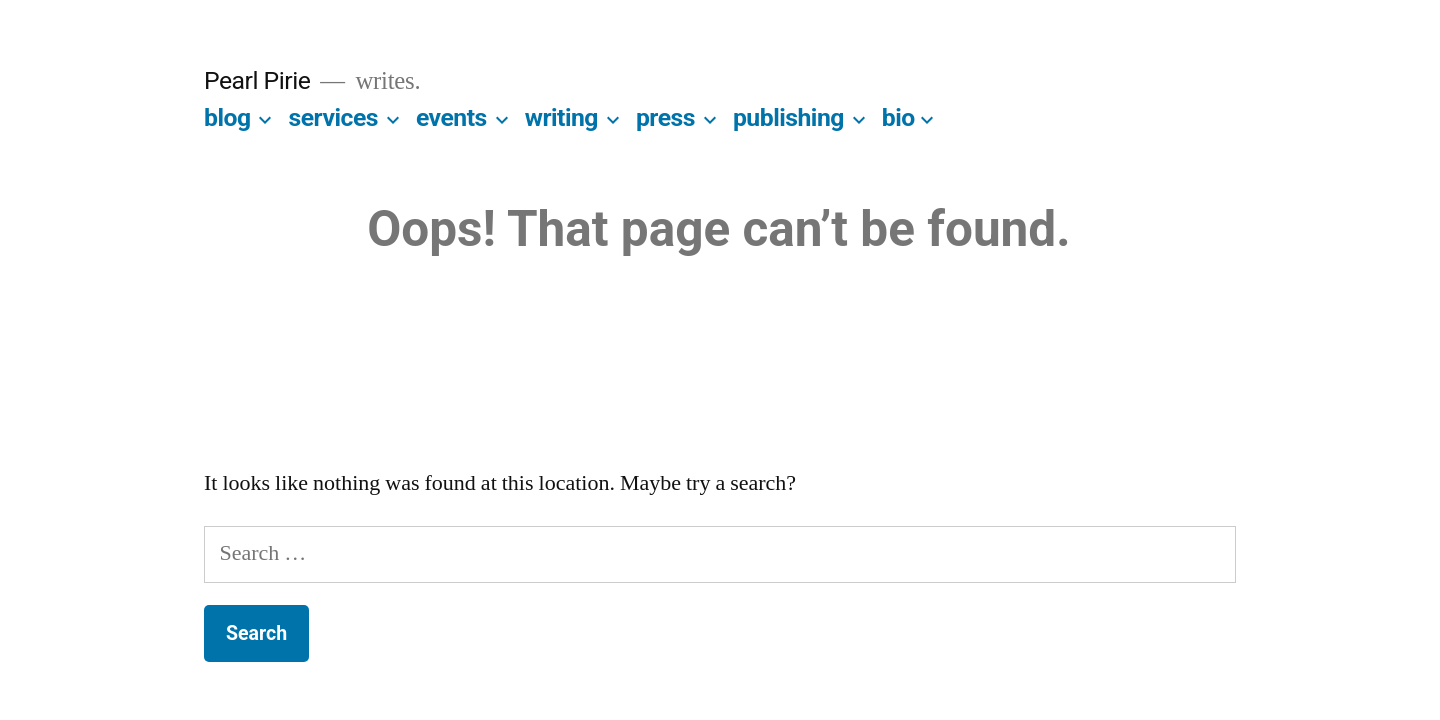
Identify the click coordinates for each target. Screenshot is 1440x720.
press (665, 117)
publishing (788, 117)
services (333, 117)
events (451, 117)
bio (898, 117)
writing (561, 117)
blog (227, 117)
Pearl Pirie (257, 80)
